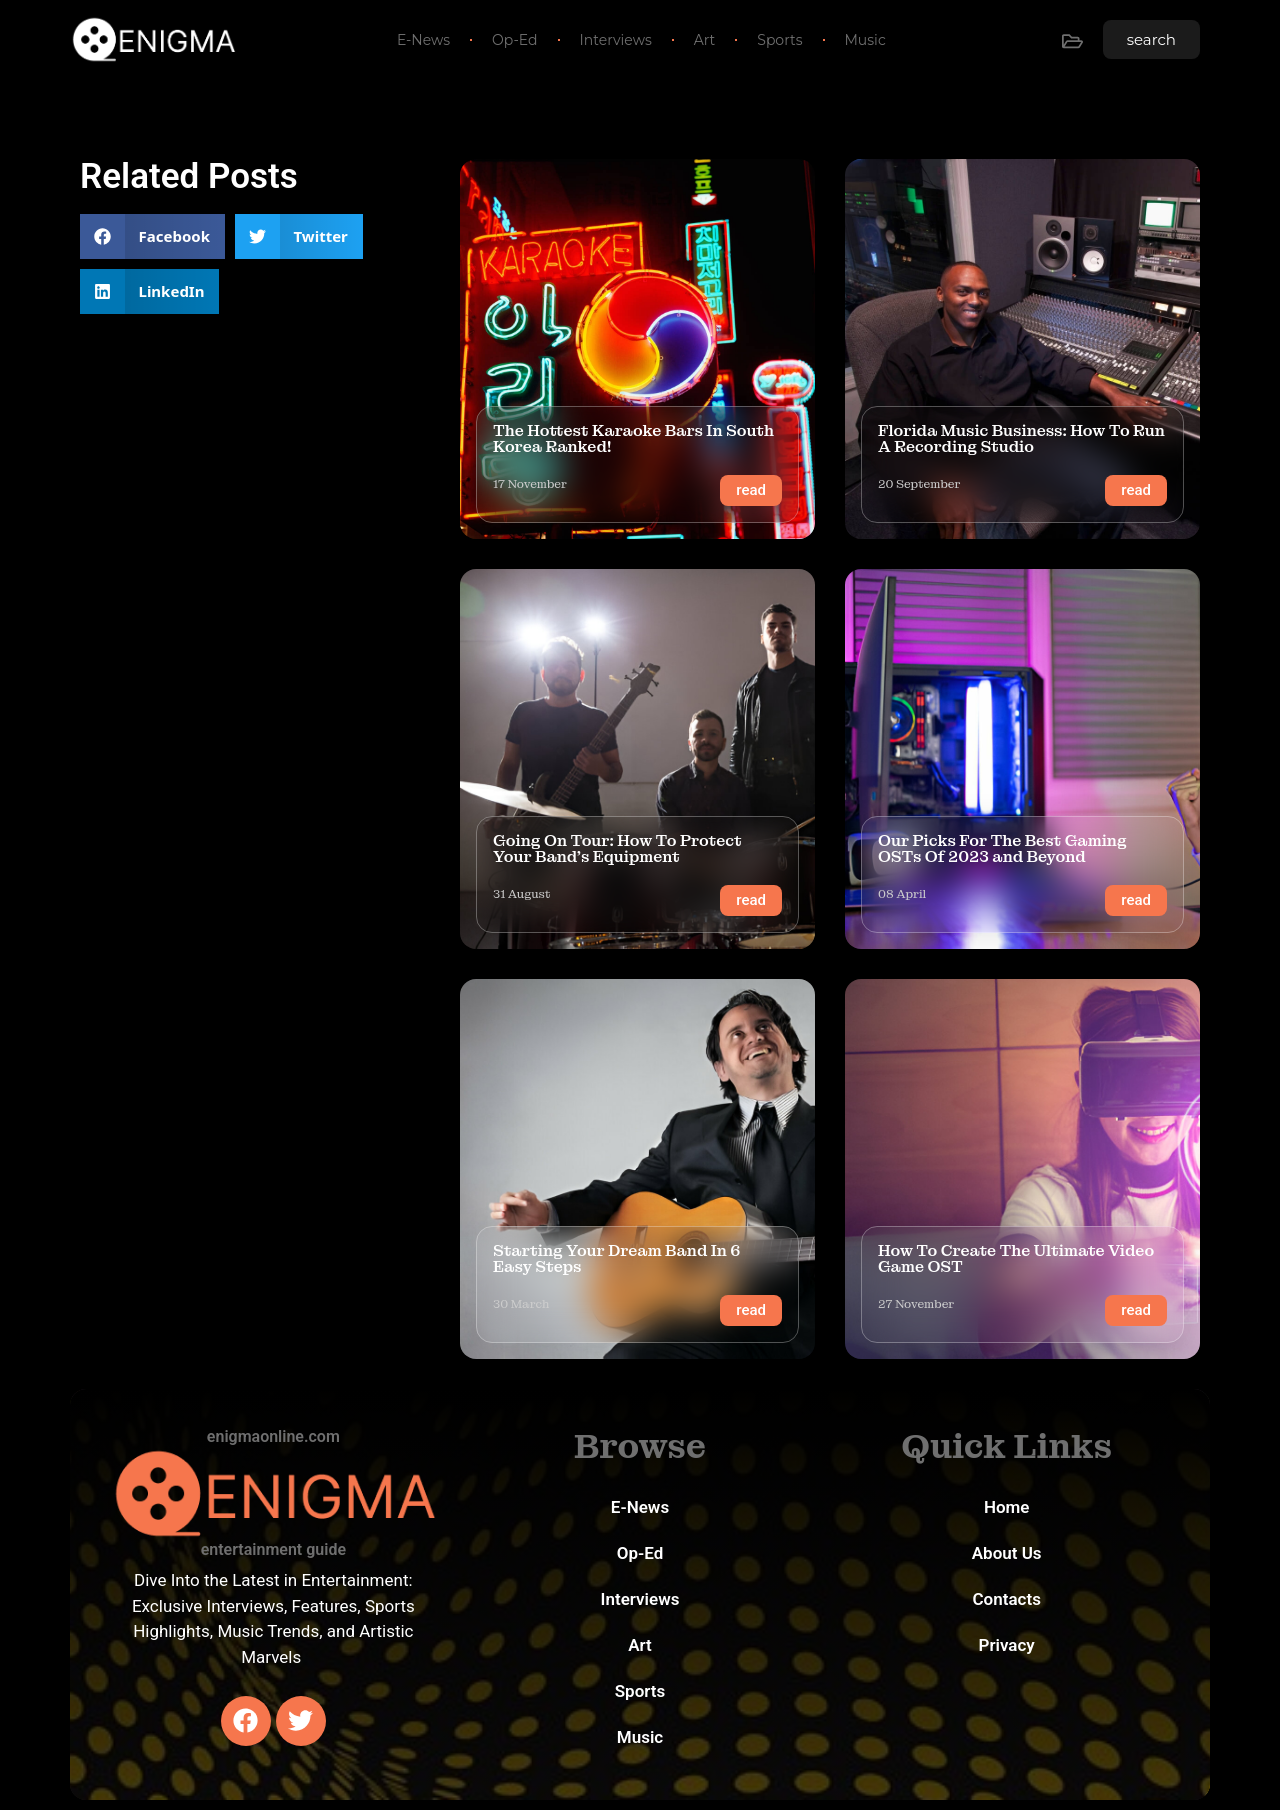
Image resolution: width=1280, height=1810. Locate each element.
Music (865, 40)
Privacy (1007, 1645)
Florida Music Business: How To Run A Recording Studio (1021, 438)
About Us (1007, 1553)
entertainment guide (273, 1549)
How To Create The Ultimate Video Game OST (1016, 1258)
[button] (152, 236)
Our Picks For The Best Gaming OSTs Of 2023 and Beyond (1002, 848)
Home (1007, 1507)
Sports (779, 40)
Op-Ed (514, 40)
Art (705, 40)
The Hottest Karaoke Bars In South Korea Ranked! (633, 438)
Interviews (616, 40)
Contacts (1006, 1599)
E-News (423, 40)
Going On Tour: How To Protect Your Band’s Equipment (617, 848)
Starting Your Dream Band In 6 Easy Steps (617, 1258)
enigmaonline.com (273, 1436)
